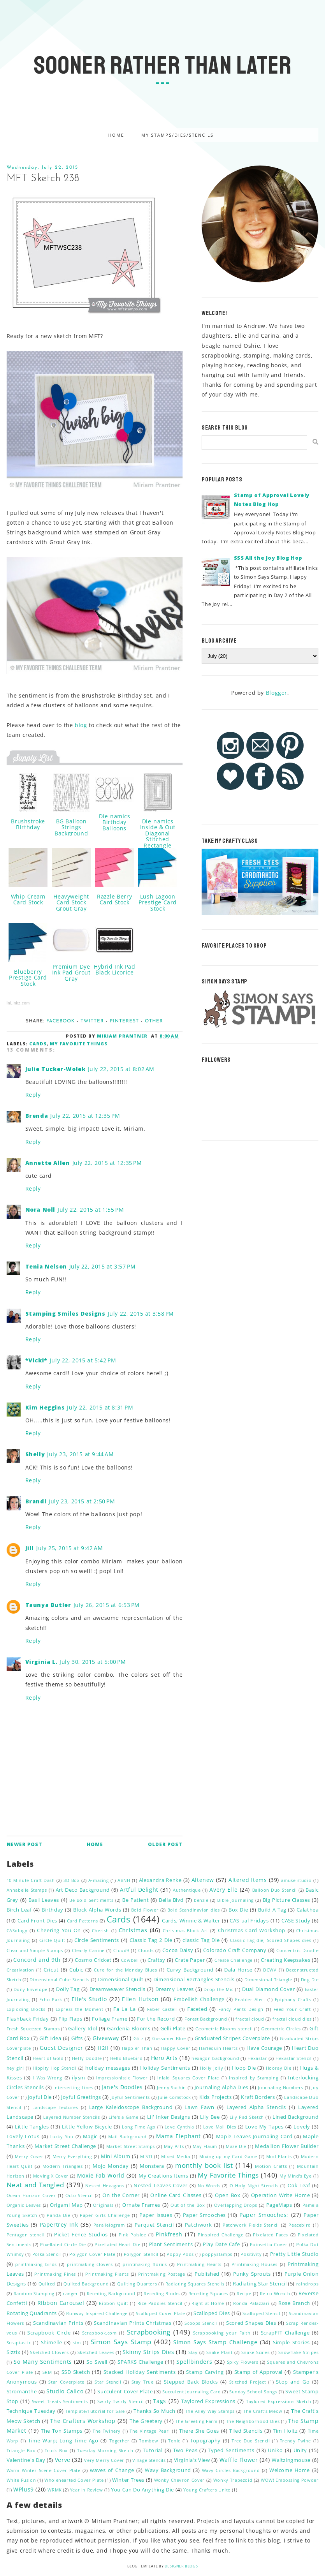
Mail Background (127, 2136)
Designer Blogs (181, 2566)
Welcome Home (289, 2470)
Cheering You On (59, 1930)
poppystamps (217, 2254)
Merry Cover (29, 2156)
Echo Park (50, 1999)
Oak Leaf (299, 2185)
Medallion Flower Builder (286, 2146)
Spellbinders (194, 2361)
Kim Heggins (45, 1407)
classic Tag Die (201, 1940)
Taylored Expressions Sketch (278, 2401)
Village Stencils (149, 2460)
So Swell (96, 2362)
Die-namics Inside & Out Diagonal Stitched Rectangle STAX (158, 836)
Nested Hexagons (104, 2185)
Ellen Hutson (140, 1999)
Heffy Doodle (87, 2058)
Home (116, 135)
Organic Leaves (24, 2205)
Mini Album (115, 2156)
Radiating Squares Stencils (195, 2284)
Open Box (227, 2195)
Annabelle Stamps (27, 1890)
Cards (38, 1044)
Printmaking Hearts (199, 2264)
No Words (209, 2185)
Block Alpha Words (97, 1909)
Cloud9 (121, 1950)
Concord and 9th (37, 1959)
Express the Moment (80, 2009)
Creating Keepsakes (285, 1960)
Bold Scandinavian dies (193, 1910)
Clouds (146, 1950)
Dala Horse (238, 1969)
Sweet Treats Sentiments (60, 2401)
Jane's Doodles (122, 2087)
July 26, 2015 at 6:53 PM (107, 1605)
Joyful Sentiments (130, 2097)
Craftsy (156, 1960)
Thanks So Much (155, 2411)
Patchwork (198, 2225)
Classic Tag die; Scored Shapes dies (270, 1940)
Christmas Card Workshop (252, 1930)
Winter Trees (128, 2480)
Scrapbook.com (99, 2333)
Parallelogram (109, 2225)
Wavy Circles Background (231, 2470)
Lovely (301, 2126)
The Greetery (146, 2421)
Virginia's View (192, 2460)
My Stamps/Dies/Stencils (177, 135)
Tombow (148, 2441)
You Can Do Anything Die (142, 2489)
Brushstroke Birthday (28, 824)
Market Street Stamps (130, 2146)
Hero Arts (164, 2058)
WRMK (54, 2490)
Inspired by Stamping (253, 2078)
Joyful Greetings (81, 2097)
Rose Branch (294, 2303)
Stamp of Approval (258, 2372)
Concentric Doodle (297, 1950)
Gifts (77, 2038)
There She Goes (199, 2431)
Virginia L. (41, 1661)
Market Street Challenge (65, 2146)
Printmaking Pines (55, 2274)
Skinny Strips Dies (148, 2352)
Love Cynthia (179, 2127)
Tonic (174, 2441)
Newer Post (24, 1844)
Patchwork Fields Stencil (251, 2225)
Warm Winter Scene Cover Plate (44, 2470)
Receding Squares (208, 2293)
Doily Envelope (30, 1989)
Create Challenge (233, 1960)
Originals (103, 2205)
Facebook (60, 1021)
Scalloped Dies (211, 2313)
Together (119, 2441)
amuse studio (296, 1880)
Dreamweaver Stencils (118, 1989)
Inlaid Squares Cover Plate (188, 2078)
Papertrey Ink (59, 2224)
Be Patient (135, 1900)
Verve (62, 2459)
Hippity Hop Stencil (55, 2068)
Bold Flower (144, 1910)
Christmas (133, 1930)
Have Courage (264, 2048)
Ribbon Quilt (113, 2303)
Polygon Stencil (141, 2254)
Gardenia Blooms (129, 2028)
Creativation (20, 1970)
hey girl (15, 2068)
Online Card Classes (175, 2195)
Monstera (152, 2166)
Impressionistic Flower (122, 2078)
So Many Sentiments (43, 2361)
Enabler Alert (250, 1999)
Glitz (139, 2038)
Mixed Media (175, 2156)
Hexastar (257, 2058)
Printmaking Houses (255, 2264)
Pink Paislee (132, 2235)
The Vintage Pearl (150, 2431)
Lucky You (62, 2136)
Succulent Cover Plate (125, 2391)
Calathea (308, 1909)
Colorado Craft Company (235, 1950)
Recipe (244, 2293)
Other (154, 1021)
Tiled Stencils (246, 2431)
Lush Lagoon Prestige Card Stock (158, 902)
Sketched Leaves (95, 2352)
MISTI (146, 2156)
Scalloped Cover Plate (160, 2313)
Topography (205, 2440)
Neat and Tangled (35, 2184)
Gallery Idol (82, 2028)
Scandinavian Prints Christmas (133, 2323)
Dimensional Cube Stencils (59, 1979)
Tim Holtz (285, 2431)
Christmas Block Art (185, 1930)
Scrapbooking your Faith (222, 2333)
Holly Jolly (211, 2068)
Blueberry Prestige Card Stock (28, 977)
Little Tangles (32, 2126)
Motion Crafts (271, 2166)
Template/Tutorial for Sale (95, 2411)
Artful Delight (139, 1889)
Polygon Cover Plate (92, 2254)
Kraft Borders (258, 2097)
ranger (70, 2293)
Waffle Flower (239, 2459)
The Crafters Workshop (83, 2420)
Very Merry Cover (104, 2460)
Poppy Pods (180, 2254)
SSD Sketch (75, 2372)
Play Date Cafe (221, 2244)
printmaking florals (145, 2264)
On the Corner (121, 2195)
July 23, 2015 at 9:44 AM (80, 1454)
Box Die (238, 1909)
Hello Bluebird (126, 2058)
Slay (192, 2352)
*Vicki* (36, 1360)
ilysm (78, 2077)
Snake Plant (219, 2352)
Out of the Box (187, 2205)
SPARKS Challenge (140, 2362)
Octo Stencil (79, 2195)
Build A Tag (272, 1909)
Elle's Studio (89, 1999)
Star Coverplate (66, 2382)
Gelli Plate (173, 2028)
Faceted (197, 2009)
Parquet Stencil (154, 2225)
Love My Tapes (264, 2126)
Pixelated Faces (270, 2235)
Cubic (76, 1969)
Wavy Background (168, 2470)
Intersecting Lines (73, 2087)
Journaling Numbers (280, 2087)
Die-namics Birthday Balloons (114, 822)
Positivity (251, 2254)
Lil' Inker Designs (168, 2117)
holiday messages (107, 2068)
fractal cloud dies (291, 2019)
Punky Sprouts (252, 2274)
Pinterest (124, 1021)
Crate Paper (190, 1960)
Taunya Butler (48, 1605)
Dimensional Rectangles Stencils (194, 1979)
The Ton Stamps (62, 2431)
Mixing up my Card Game (228, 2156)
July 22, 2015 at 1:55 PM (91, 1209)
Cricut (51, 1969)
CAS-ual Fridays (249, 1920)
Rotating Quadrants (32, 2313)
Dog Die (310, 1979)
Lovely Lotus (23, 2136)
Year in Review (86, 2490)
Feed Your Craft (292, 2009)
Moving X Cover (51, 2176)
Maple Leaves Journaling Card (254, 2136)
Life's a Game (124, 2117)
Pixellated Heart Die (117, 2244)
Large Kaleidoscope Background (131, 2107)
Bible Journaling (235, 1900)
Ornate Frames (141, 2205)
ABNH (124, 1880)
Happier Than (137, 2048)
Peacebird (299, 2225)
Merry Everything (72, 2156)
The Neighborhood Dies (253, 2421)
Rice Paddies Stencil (160, 2303)
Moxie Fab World (101, 2175)
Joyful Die (40, 2097)
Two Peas (185, 2450)
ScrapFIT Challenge (285, 2332)
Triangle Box (21, 2450)
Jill (29, 1548)
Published (207, 2274)
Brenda (36, 1115)
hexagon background (215, 2058)
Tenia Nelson (46, 1266)
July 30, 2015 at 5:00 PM (93, 1661)
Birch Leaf (19, 1909)
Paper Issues (155, 2215)
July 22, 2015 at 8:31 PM (100, 1407)
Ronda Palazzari (251, 2303)
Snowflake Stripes (298, 2352)
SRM (47, 2372)
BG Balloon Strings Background (71, 827)
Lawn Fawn (199, 2107)
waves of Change (112, 2470)
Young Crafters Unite (206, 2490)
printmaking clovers (90, 2264)
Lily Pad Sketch (247, 2117)
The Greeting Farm (196, 2421)
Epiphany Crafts (293, 1999)
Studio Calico (64, 2391)
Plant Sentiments (171, 2244)
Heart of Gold (48, 2058)
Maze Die (236, 2146)
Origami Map (66, 2205)
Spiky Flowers (242, 2362)
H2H (103, 2048)
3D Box (71, 1880)
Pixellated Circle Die (63, 2244)
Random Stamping (34, 2293)
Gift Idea (50, 2038)
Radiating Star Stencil (260, 2283)
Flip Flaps (70, 2019)
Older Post (165, 1844)
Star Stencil (108, 2382)
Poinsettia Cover (268, 2244)
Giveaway (106, 2038)
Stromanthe (22, 2391)
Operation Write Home (280, 2195)
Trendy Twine (295, 2441)
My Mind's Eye (295, 2176)
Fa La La (124, 2009)
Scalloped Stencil (261, 2313)
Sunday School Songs (253, 2392)
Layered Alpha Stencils (256, 2107)
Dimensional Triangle (268, 1979)
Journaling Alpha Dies (221, 2087)
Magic (90, 2136)
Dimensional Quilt (121, 1979)
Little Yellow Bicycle (87, 2126)
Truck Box (56, 2450)
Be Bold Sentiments (91, 1900)
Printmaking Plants (106, 2274)
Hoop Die (244, 2068)
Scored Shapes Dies (251, 2323)
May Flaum (205, 2146)
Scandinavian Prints (58, 2323)
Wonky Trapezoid (232, 2480)
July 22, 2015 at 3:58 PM (141, 1313)
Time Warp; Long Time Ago (63, 2440)
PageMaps (279, 2205)
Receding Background (111, 2293)
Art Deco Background (83, 1890)
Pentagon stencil (25, 2235)
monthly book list (204, 2165)
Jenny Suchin (171, 2087)
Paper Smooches (204, 2215)
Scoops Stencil (200, 2323)
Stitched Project (247, 2382)
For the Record (156, 2019)
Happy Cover (175, 2048)
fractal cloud (249, 2019)
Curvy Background (190, 1969)
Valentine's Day (26, 2460)
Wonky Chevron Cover (179, 2480)
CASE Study (295, 1920)
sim (77, 2342)
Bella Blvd (171, 1900)
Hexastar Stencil (294, 2058)
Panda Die (58, 2215)
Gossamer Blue (169, 2038)
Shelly (35, 1454)
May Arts (174, 2146)
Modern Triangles (62, 2166)
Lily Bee (210, 2117)
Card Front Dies (37, 1920)
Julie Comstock (174, 2097)
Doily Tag (67, 1989)
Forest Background (205, 2019)
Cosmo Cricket (93, 1960)
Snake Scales (255, 2352)
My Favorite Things (78, 1044)
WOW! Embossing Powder (289, 2480)
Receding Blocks (161, 2293)
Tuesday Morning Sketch (105, 2450)
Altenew (202, 1880)
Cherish (100, 1930)
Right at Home (207, 2303)
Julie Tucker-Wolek (55, 1069)
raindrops (307, 2284)
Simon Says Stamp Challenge (215, 2342)
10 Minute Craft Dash (31, 1880)
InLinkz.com (18, 1003)
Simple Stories (291, 2342)
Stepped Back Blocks (191, 2382)
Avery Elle (223, 1889)
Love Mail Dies (219, 2127)
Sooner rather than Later (163, 65)
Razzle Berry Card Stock (114, 899)
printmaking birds (36, 2264)
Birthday (52, 1909)
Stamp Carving (204, 2372)
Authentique (187, 1890)
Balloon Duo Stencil (274, 1890)
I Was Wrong (47, 2078)
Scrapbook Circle (48, 2332)
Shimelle (51, 2342)
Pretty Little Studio (294, 2254)
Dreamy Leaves (174, 1989)
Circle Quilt (52, 1940)
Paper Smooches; (263, 2214)
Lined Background (295, 2117)
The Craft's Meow (263, 2411)
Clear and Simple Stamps (35, 1950)
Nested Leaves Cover (161, 2185)
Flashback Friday (28, 2019)
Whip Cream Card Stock (28, 899)
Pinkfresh (169, 2234)
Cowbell (130, 1960)
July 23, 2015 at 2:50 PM (82, 1501)
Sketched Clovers (49, 2352)
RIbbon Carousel (60, 2302)
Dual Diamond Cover (268, 1989)
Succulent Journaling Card (191, 2392)
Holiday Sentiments (165, 2068)
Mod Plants (279, 2156)
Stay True (143, 2382)
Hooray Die (279, 2068)
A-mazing (98, 1880)
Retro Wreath (275, 2293)
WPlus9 (23, 2489)
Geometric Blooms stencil (224, 2029)
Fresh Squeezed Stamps (33, 2029)
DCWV (269, 1970)
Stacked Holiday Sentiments (140, 2372)
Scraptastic (19, 2342)
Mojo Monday (111, 2166)
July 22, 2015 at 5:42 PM (83, 1360)
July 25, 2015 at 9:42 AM (69, 1548)
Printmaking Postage (161, 2274)
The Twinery (107, 2431)
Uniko (275, 2450)
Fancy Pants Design (241, 2009)
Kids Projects (215, 2097)
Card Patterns (82, 1921)
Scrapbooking (148, 2332)
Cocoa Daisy (177, 1950)
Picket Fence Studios (81, 2234)
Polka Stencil (46, 2254)
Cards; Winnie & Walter (191, 1920)
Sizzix (14, 2352)
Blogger (276, 692)
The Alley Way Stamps (210, 2411)
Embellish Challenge (199, 1999)
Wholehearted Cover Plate (74, 2480)
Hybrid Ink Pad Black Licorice (114, 969)
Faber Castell (162, 2009)
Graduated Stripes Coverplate (232, 2038)
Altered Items (247, 1880)
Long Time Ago (139, 2127)
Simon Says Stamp (121, 2341)
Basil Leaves (43, 1900)
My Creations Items (163, 2176)
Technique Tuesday (31, 2411)
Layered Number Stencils (71, 2117)
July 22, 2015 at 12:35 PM (85, 1115)
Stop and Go (292, 2382)
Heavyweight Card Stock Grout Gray (71, 902)
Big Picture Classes (286, 1900)
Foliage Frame (109, 2019)
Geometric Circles (281, 2029)
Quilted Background (86, 2284)
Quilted (47, 2284)
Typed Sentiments (231, 2450)
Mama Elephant (178, 2136)
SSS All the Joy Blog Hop (268, 557)
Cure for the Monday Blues (125, 1970)
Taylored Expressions (208, 2401)
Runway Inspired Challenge (97, 2313)
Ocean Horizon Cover (31, 2195)
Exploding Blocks (26, 2009)
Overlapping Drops (235, 2205)
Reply (33, 1094)
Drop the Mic (219, 1989)
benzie (201, 1900)
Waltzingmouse (291, 2460)
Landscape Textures (55, 2107)
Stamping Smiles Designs (65, 1313)
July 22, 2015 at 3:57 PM (102, 1266)
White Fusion (21, 2480)
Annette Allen (47, 1162)
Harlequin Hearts (218, 2048)
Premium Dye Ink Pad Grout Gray (71, 972)
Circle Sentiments (96, 1940)
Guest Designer (61, 2047)
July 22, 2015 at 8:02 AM (121, 1069)
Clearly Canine (88, 1950)
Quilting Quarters (137, 2284)
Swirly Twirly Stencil (120, 2401)
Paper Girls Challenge (105, 2215)
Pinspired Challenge (220, 2235)
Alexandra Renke (160, 1880)
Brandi (36, 1501)
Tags (159, 2401)
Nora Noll (40, 1209)
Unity (300, 2450)
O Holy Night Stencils (254, 2185)
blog (81, 725)
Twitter (92, 1021)
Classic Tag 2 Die (151, 1940)
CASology (17, 1930)
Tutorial (153, 2450)
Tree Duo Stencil (251, 2441)
